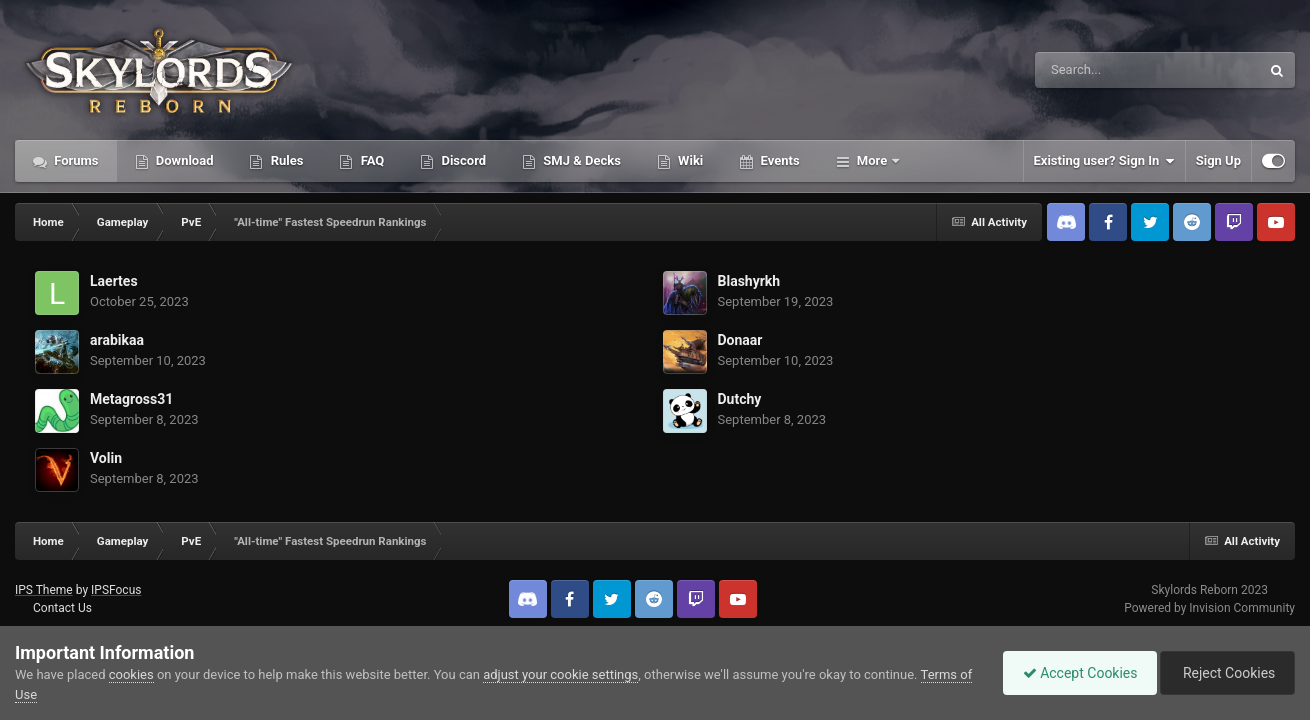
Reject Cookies (1226, 673)
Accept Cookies (1075, 673)
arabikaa (117, 340)
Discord (462, 160)
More (872, 160)
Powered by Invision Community (1209, 608)
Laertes (114, 281)
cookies (131, 674)
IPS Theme (44, 590)
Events (778, 160)
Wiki (689, 160)
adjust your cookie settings (560, 674)
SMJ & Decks (580, 160)
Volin (106, 458)
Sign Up (1218, 160)
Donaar (740, 340)
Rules (285, 160)
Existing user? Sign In (1104, 161)
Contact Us (62, 608)
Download (183, 160)
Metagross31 (131, 399)
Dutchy (740, 399)
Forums (75, 160)
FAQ (370, 160)
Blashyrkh (749, 281)
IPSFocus (116, 590)
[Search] (1097, 70)
